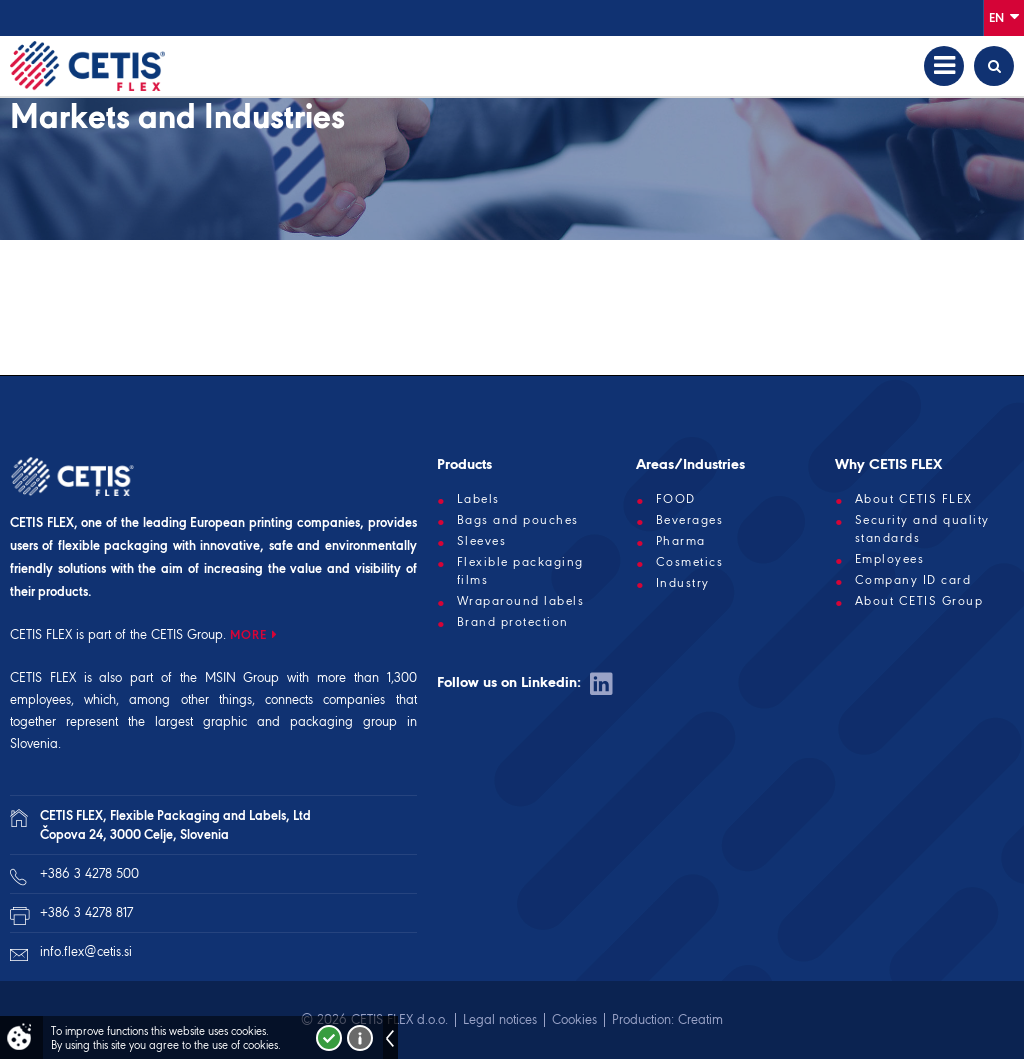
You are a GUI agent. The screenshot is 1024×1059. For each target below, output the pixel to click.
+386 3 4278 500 (89, 873)
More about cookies (360, 1038)
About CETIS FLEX (914, 499)
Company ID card (913, 580)
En (1004, 16)
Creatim (700, 1019)
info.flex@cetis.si (86, 951)
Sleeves (482, 541)
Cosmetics (690, 562)
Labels (478, 499)
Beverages (690, 520)
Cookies (574, 1019)
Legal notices (500, 1019)
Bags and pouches (518, 520)
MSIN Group (242, 677)
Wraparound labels (521, 601)
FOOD (676, 499)
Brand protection (513, 622)
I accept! (329, 1038)
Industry (683, 583)
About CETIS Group (919, 601)
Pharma (681, 541)
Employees (890, 559)
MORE (248, 634)
